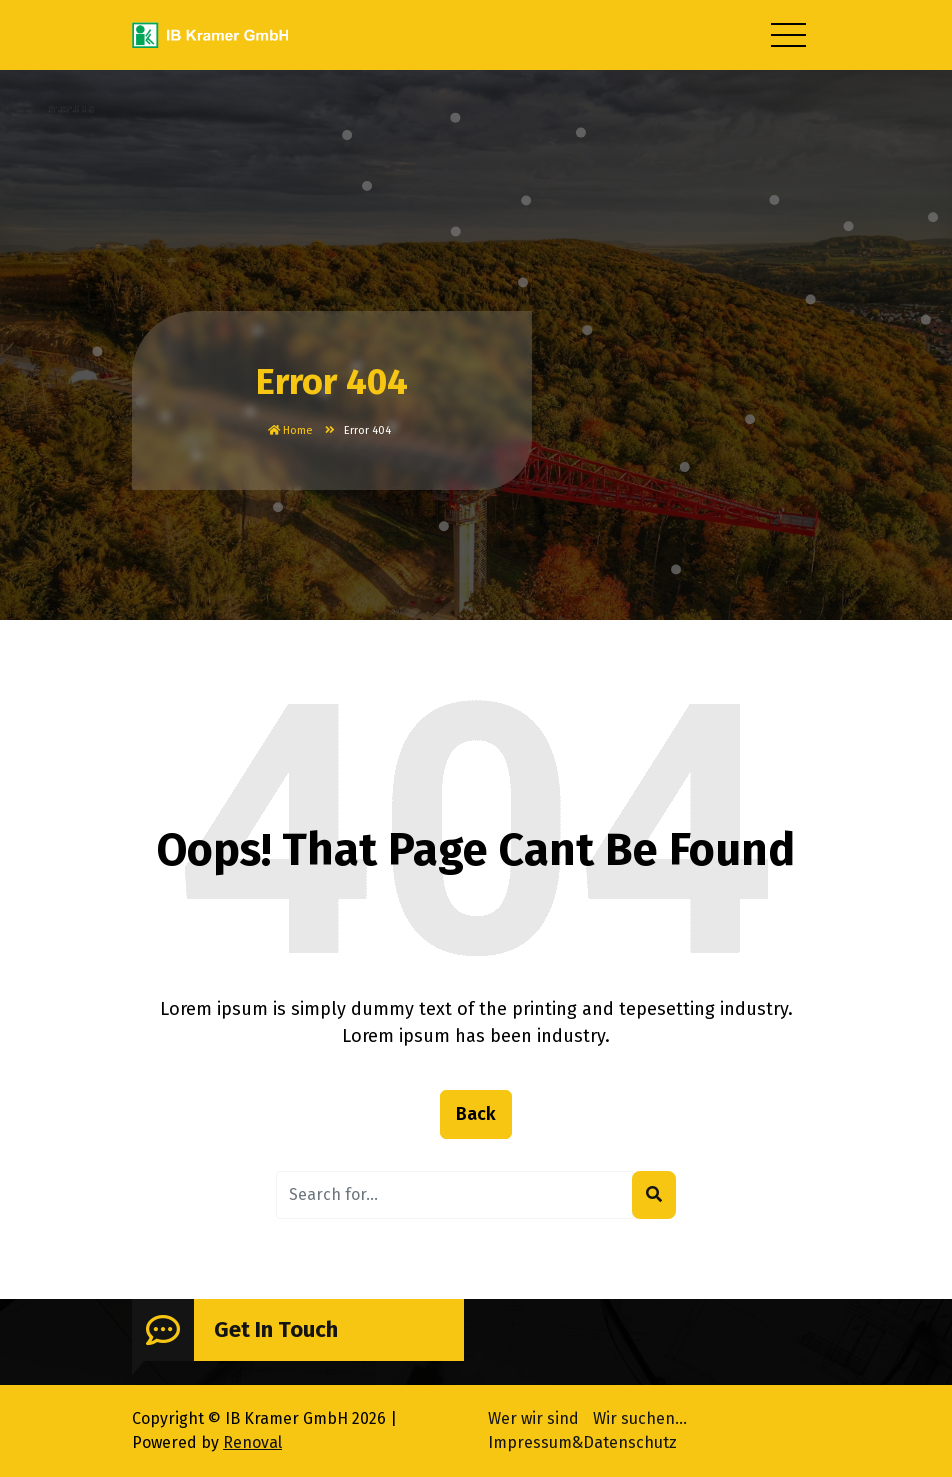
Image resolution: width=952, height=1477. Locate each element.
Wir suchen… (640, 1415)
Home (290, 430)
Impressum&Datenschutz (582, 1439)
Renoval (252, 1439)
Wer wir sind (533, 1415)
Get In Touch (276, 1331)
